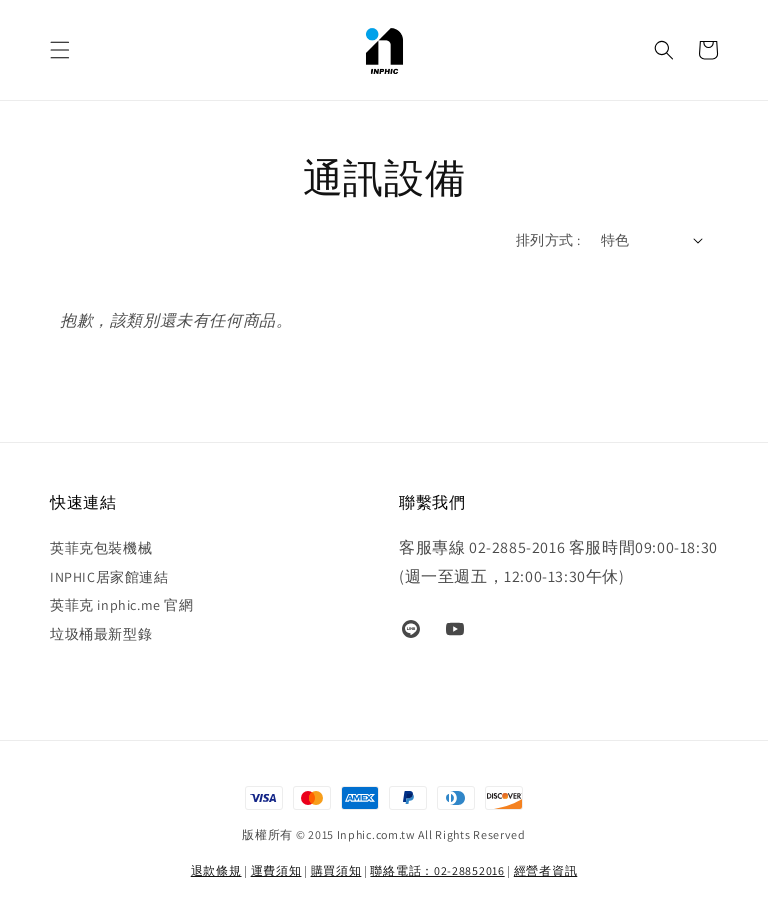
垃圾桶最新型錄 (101, 634)
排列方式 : (548, 240)
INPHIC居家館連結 (109, 577)
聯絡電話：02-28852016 (437, 870)
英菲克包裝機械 (101, 548)
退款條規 (216, 870)
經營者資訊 (546, 870)
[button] (60, 50)
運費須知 (276, 870)
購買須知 (336, 870)
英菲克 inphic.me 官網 (122, 605)
